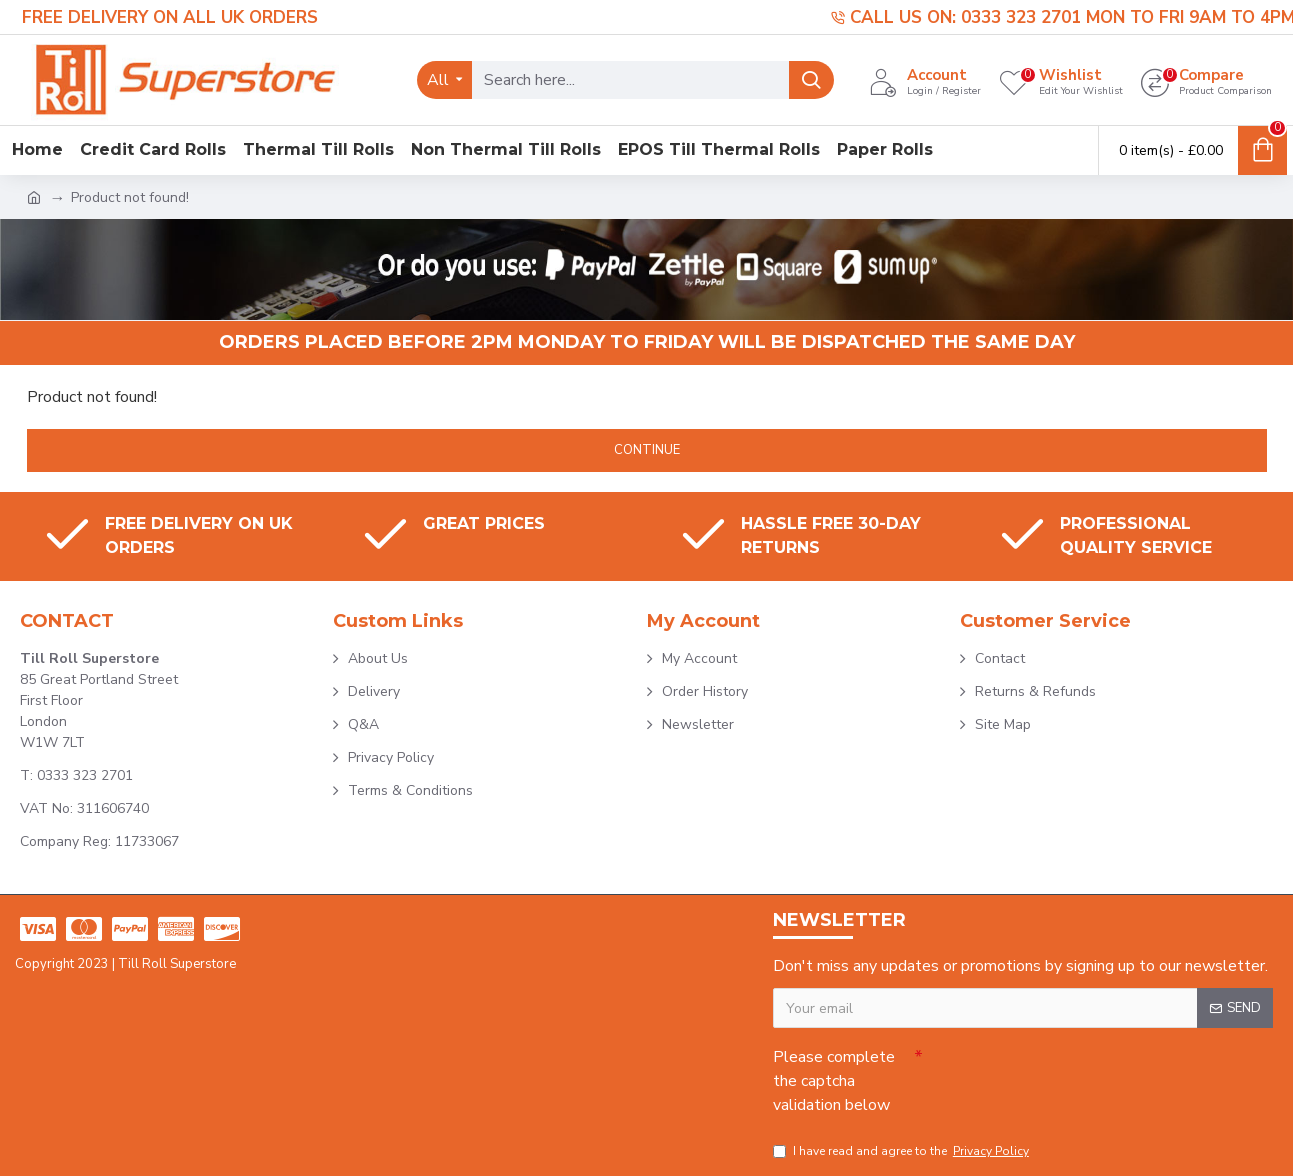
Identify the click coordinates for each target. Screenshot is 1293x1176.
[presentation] (1063, 1074)
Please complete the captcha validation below (834, 1081)
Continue (647, 450)
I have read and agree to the (902, 1151)
